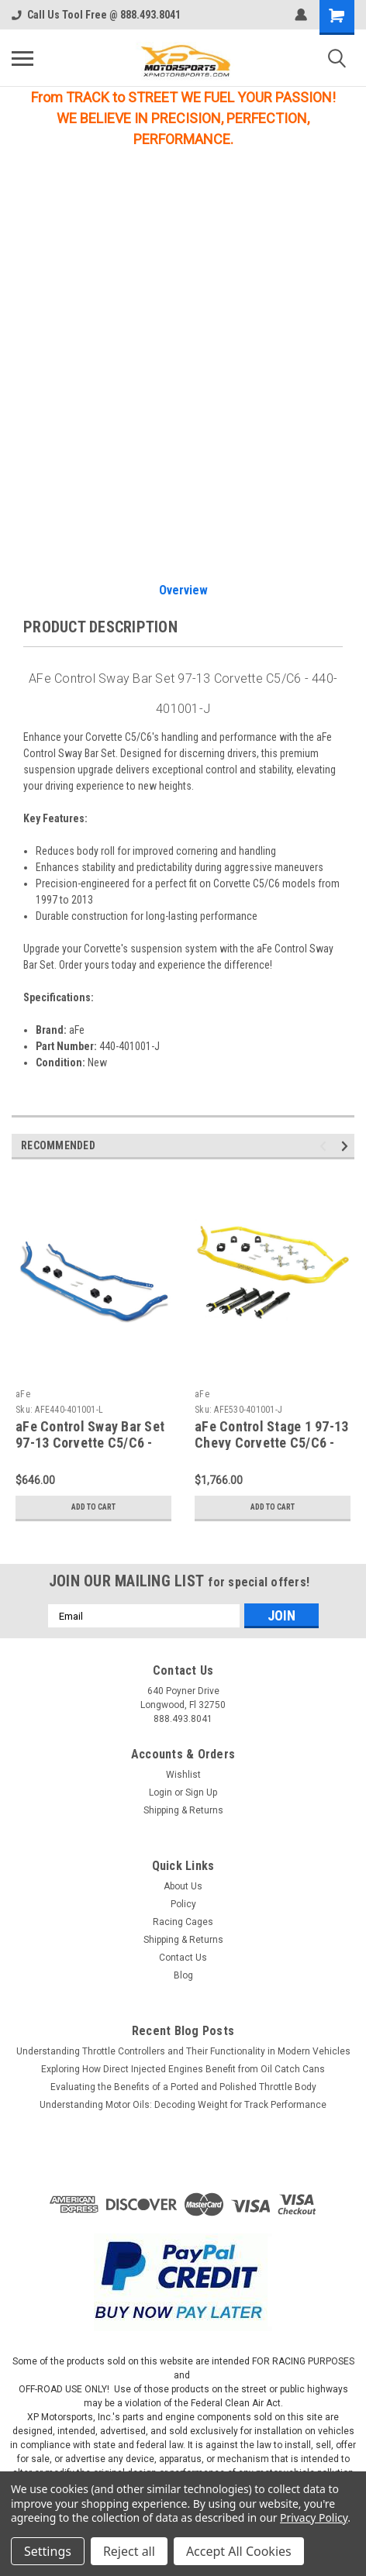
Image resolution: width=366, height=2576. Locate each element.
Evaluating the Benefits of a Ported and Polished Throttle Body (183, 2087)
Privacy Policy (313, 2517)
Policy (183, 1904)
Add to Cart (93, 1507)
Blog (183, 1975)
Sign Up (201, 1792)
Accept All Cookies (239, 2551)
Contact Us (183, 1957)
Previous (325, 1146)
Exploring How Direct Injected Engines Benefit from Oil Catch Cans (183, 2069)
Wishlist (183, 1774)
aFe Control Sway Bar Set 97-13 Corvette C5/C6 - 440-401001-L (90, 1442)
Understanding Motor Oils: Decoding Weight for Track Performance (183, 2104)
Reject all (129, 2551)
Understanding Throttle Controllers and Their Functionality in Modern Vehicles (183, 2051)
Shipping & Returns (183, 1810)
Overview (183, 590)
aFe (23, 1394)
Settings (47, 2551)
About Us (183, 1886)
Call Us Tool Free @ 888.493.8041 (96, 15)
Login (160, 1792)
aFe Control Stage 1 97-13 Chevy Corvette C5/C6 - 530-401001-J (271, 1442)
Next (347, 1146)
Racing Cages (183, 1922)
